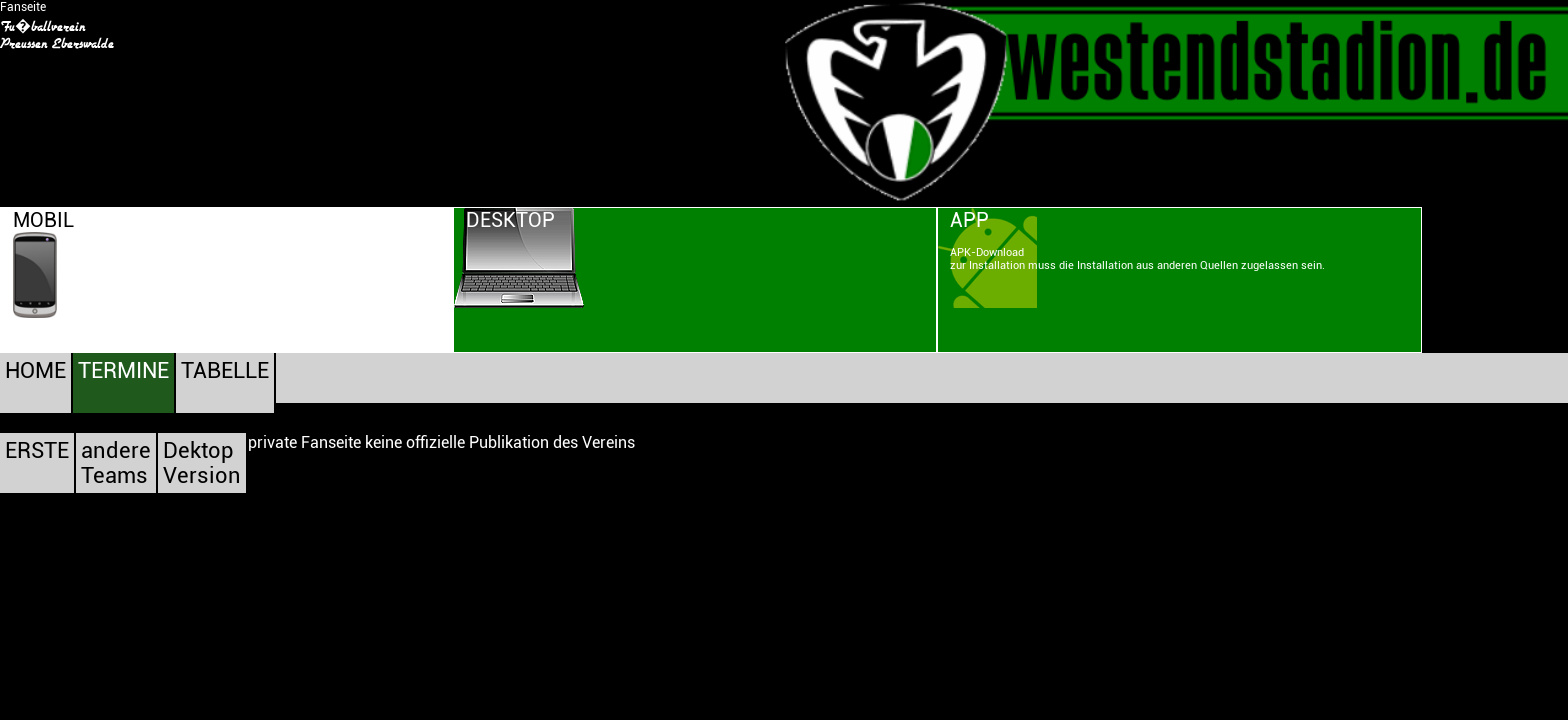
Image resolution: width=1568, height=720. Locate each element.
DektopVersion (202, 463)
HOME (35, 370)
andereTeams (116, 463)
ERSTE (37, 450)
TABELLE (225, 370)
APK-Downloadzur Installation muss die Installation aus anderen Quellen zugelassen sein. (1137, 259)
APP (969, 220)
